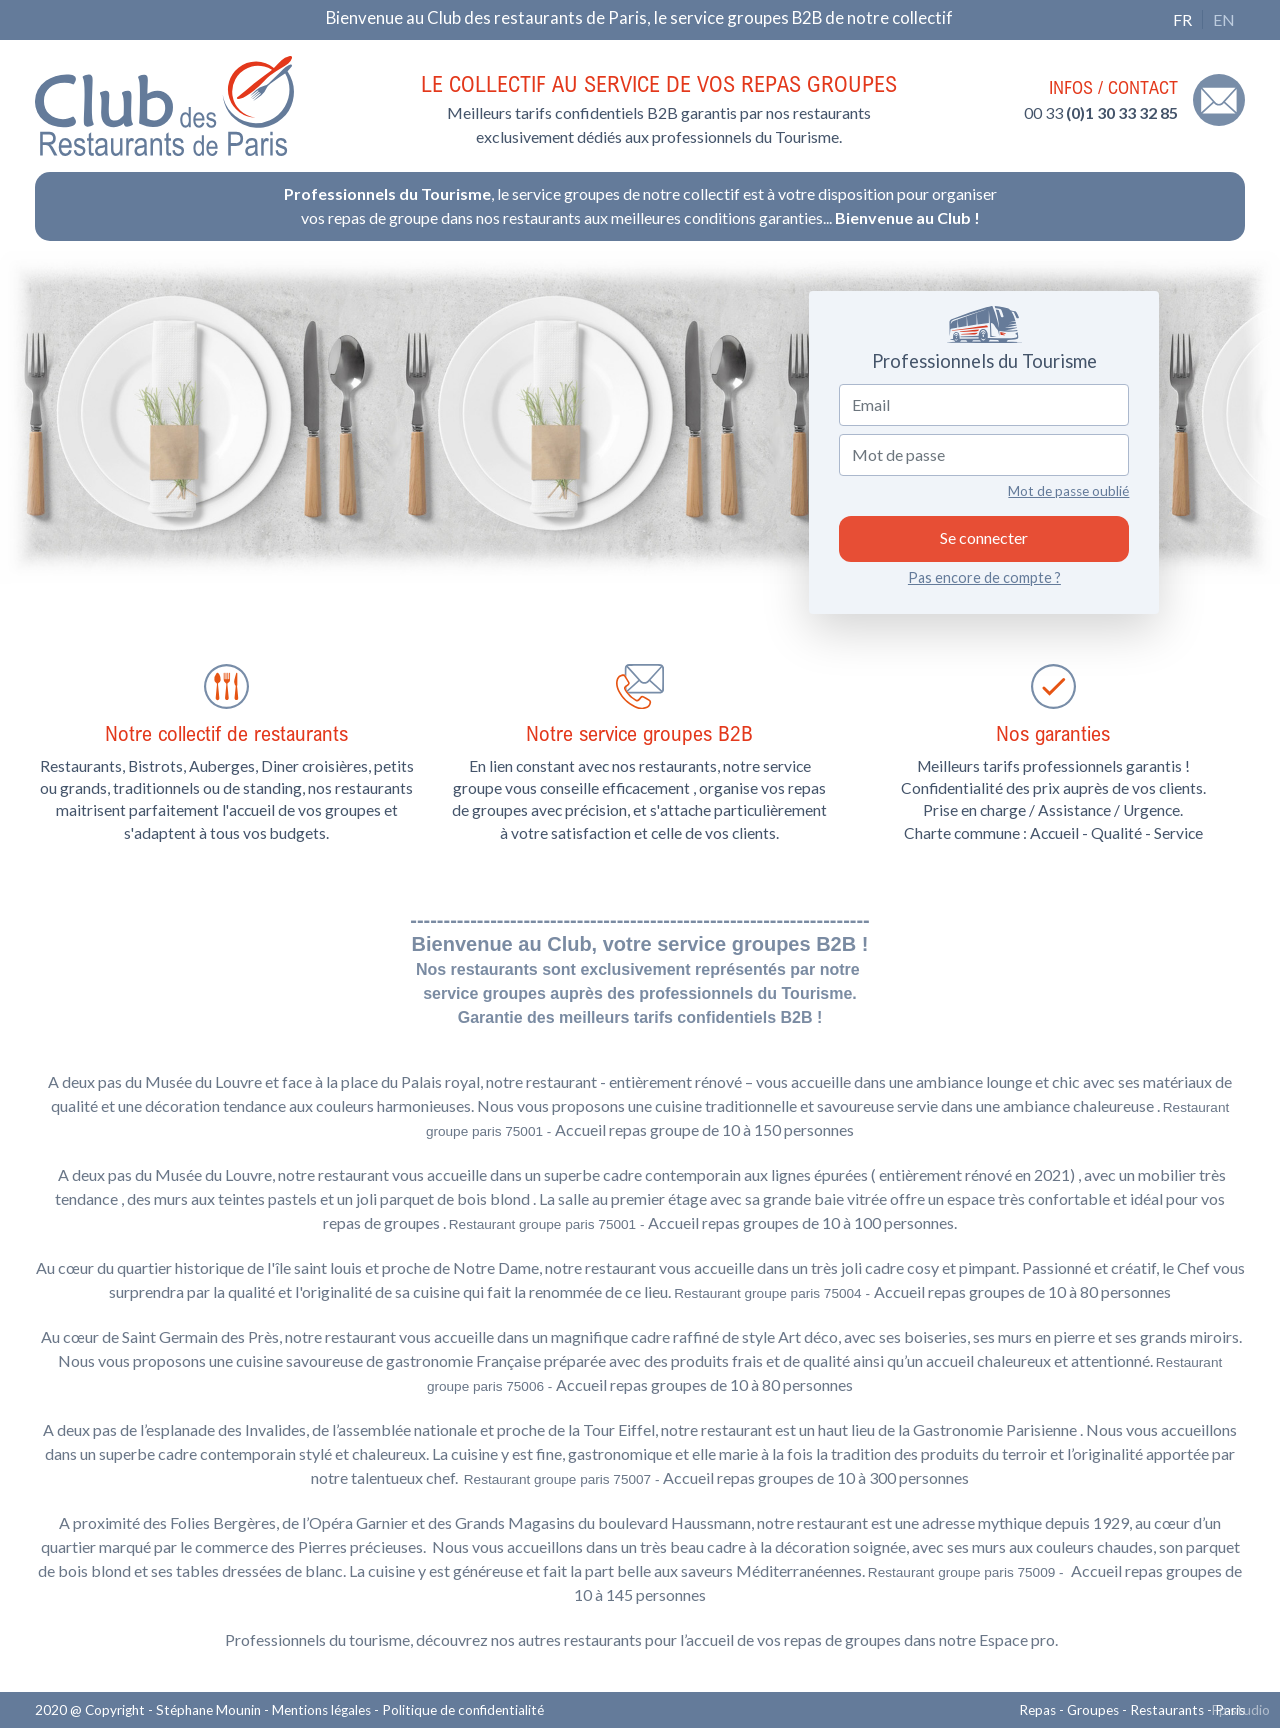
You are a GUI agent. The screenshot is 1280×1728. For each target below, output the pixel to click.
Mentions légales (321, 1710)
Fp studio (1241, 1709)
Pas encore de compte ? (984, 577)
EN (1224, 19)
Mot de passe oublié (1068, 491)
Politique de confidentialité (463, 1710)
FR (1182, 19)
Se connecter (984, 537)
